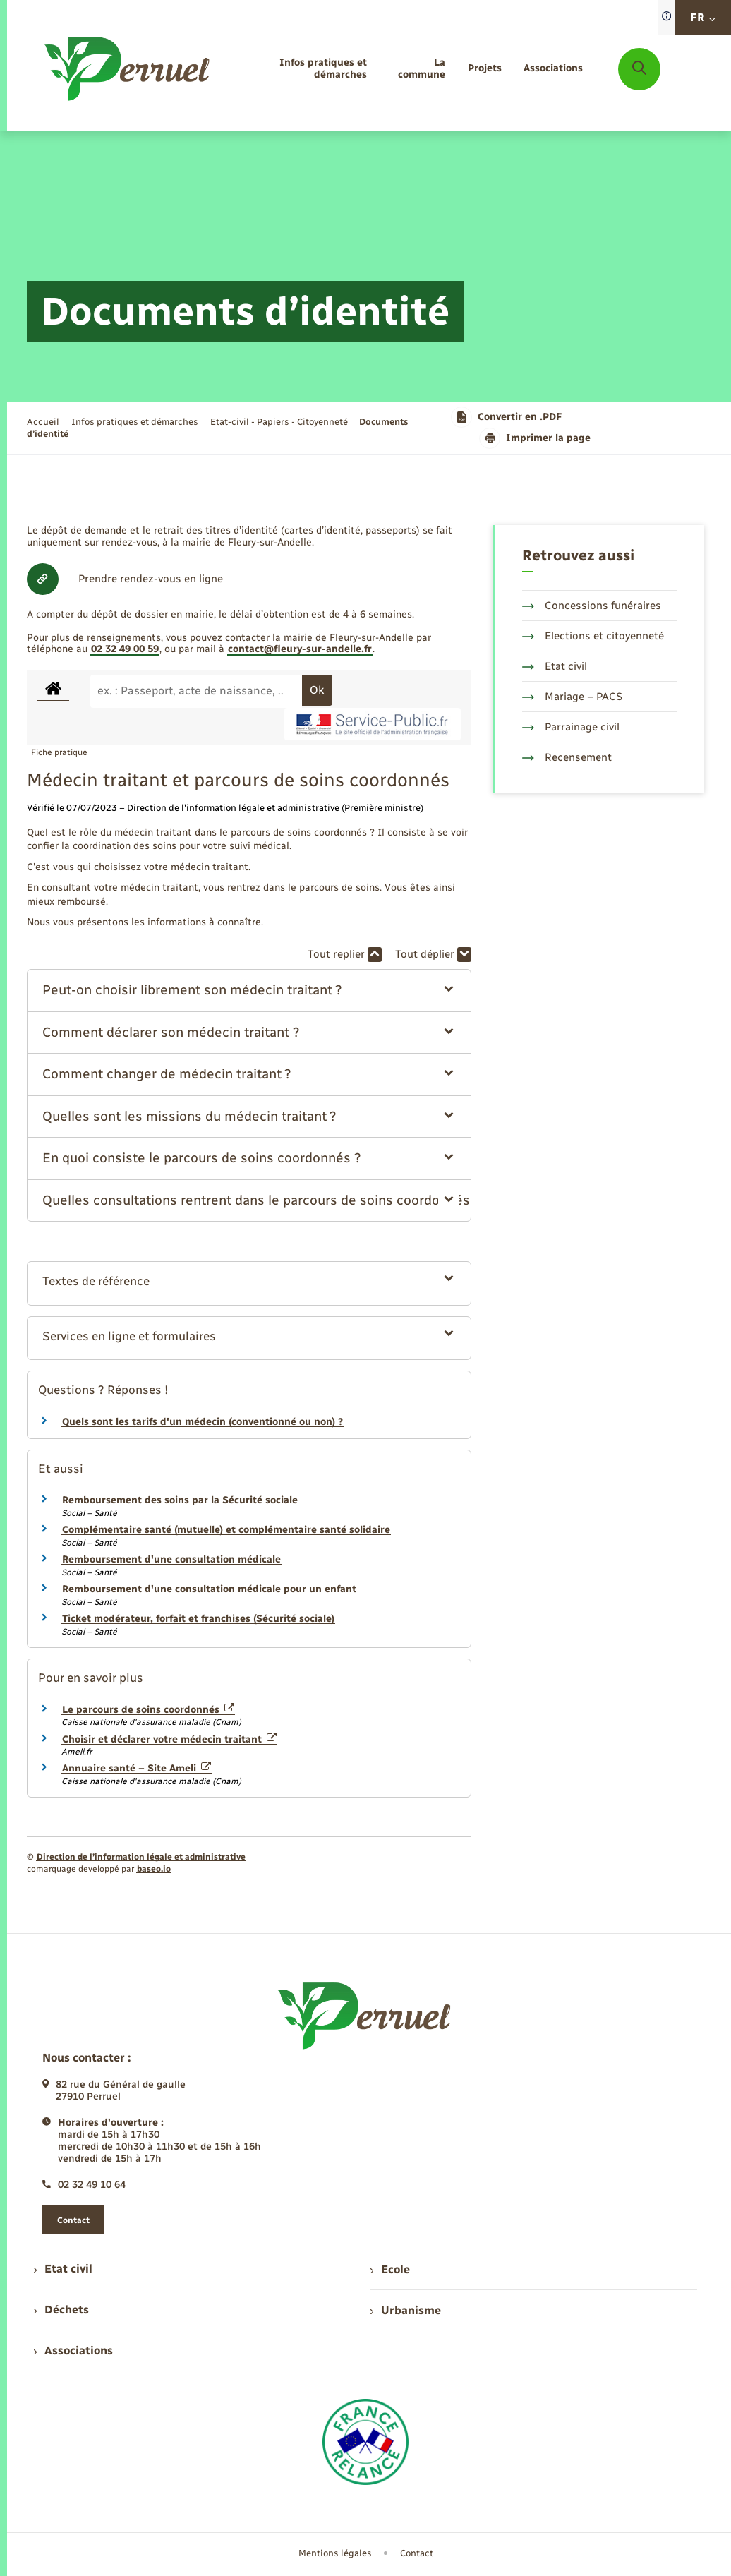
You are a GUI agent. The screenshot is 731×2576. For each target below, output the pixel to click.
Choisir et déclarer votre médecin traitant (169, 1739)
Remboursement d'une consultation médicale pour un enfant (209, 1589)
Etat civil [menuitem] (63, 2268)
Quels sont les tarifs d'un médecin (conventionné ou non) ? (202, 1422)
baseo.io (154, 1869)
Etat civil (554, 666)
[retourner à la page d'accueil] (128, 68)
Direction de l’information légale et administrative (141, 1857)
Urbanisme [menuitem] (405, 2310)
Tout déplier (433, 954)
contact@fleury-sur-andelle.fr (300, 649)
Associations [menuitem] (73, 2350)
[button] (249, 990)
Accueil (43, 421)
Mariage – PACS (572, 696)
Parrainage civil (571, 727)
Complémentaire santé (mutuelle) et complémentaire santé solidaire (226, 1530)
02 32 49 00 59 (125, 649)
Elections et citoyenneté (593, 636)
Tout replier (345, 954)
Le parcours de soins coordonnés (148, 1710)
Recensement (567, 757)
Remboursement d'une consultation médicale (171, 1559)
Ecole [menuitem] (390, 2269)
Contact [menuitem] (416, 2553)
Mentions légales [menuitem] (335, 2553)
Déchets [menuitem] (61, 2309)
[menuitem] (301, 69)
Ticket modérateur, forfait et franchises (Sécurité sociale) (198, 1619)
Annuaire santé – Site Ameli (136, 1768)
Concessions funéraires (591, 605)
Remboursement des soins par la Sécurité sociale (180, 1500)
